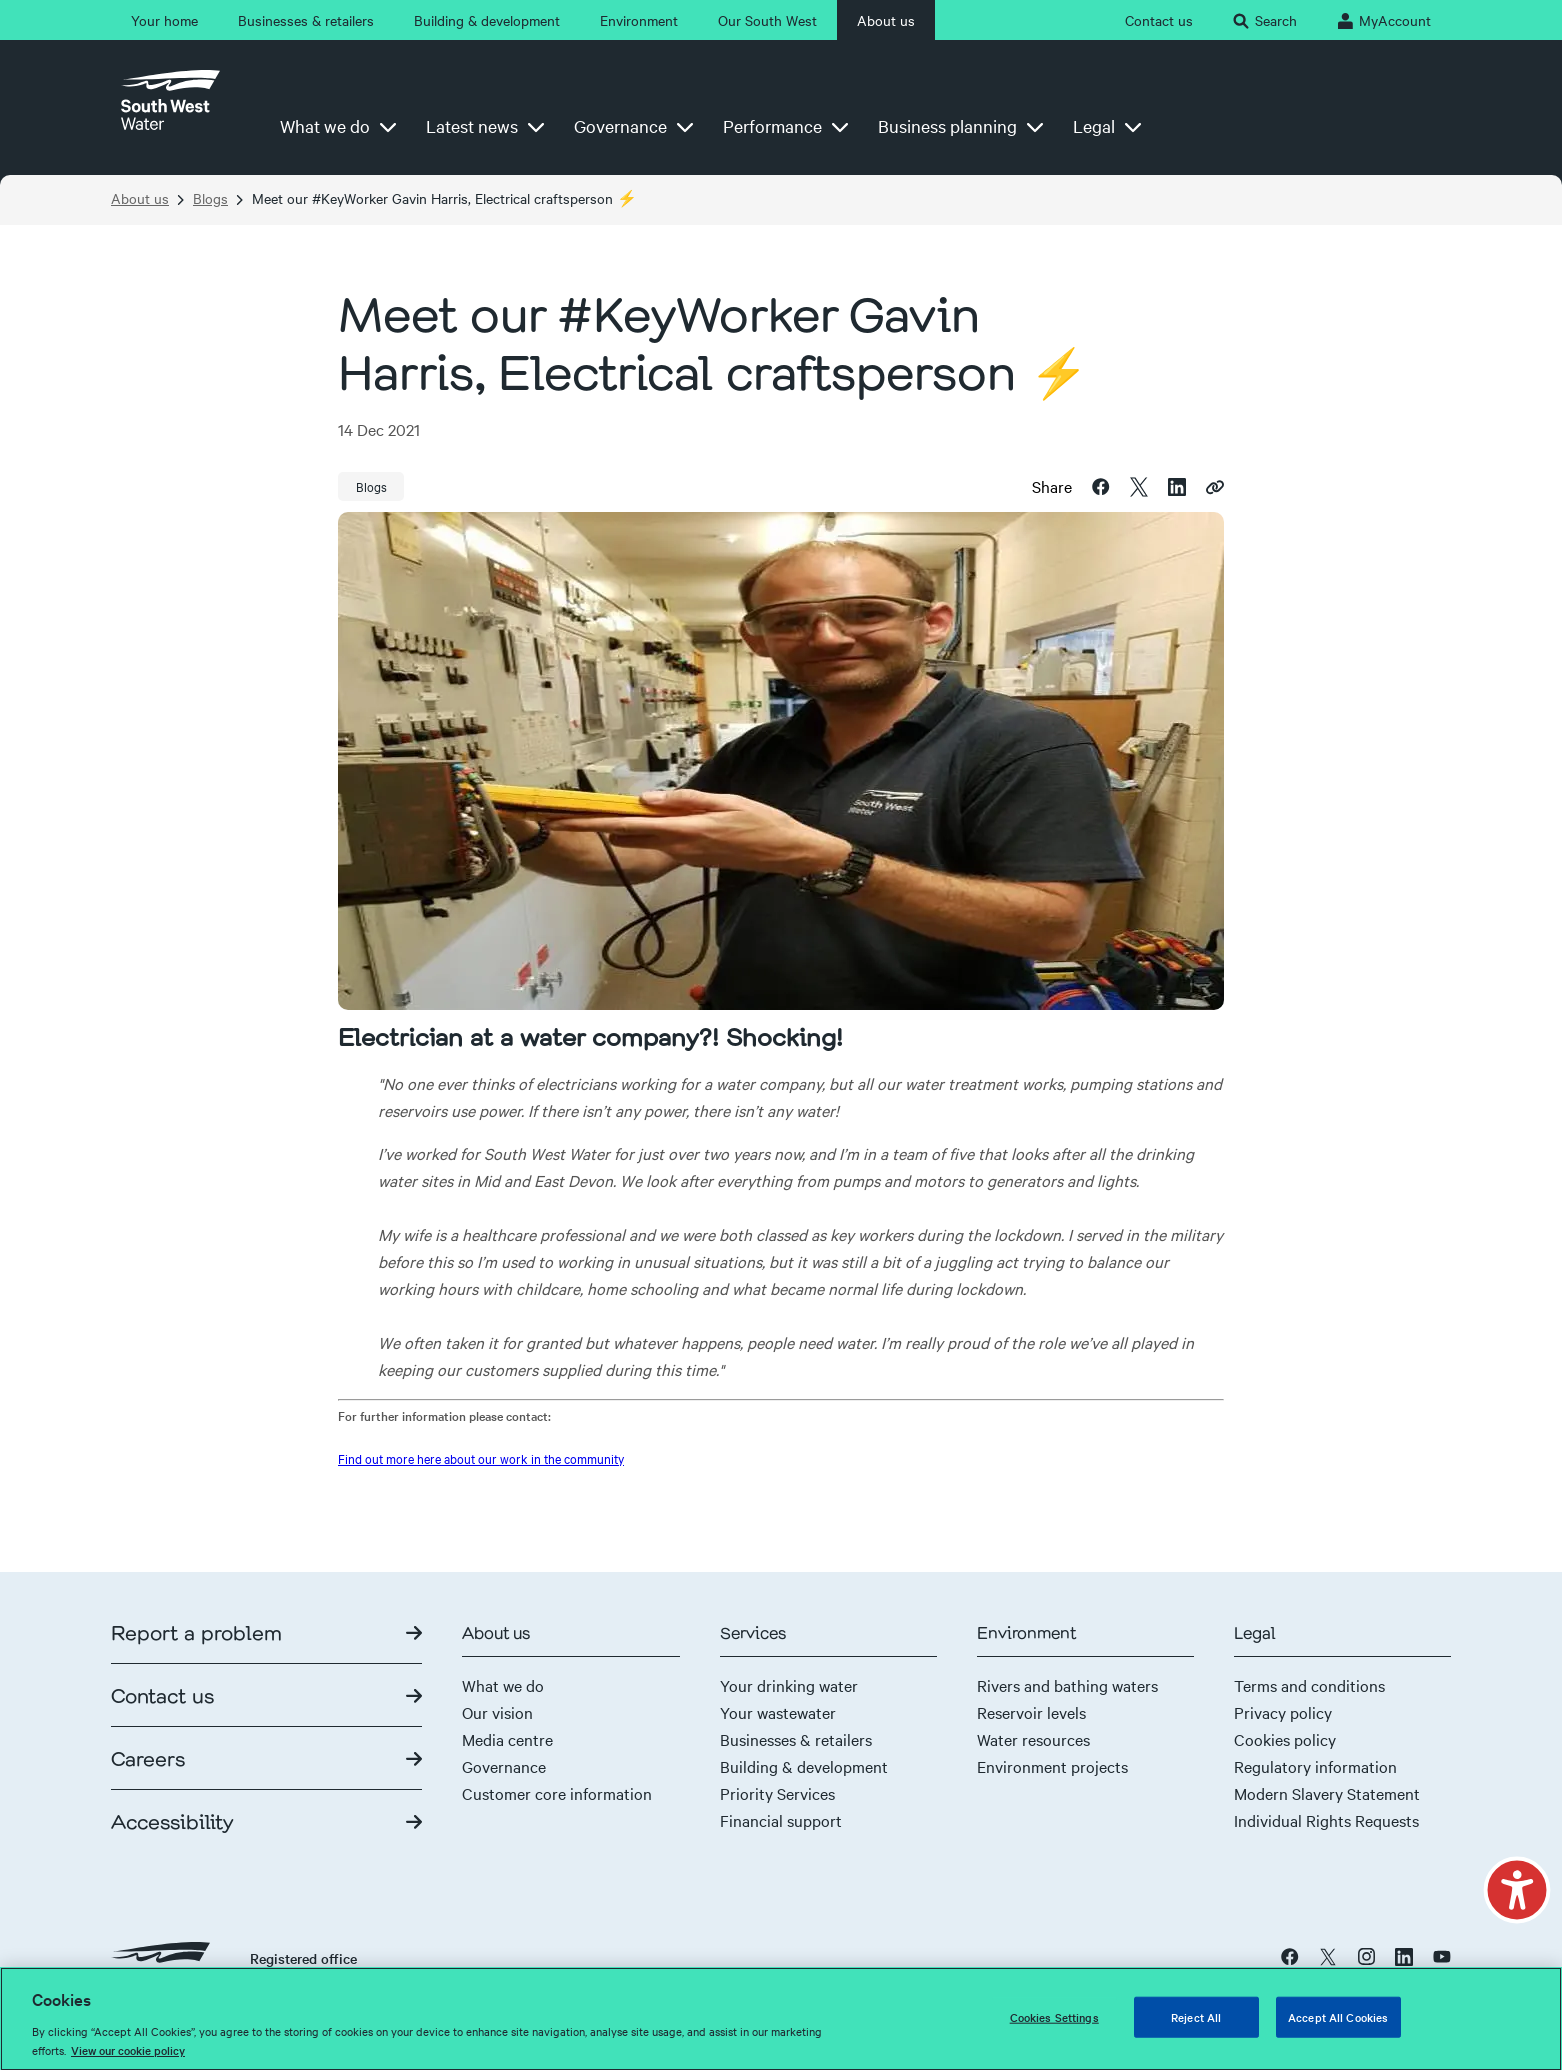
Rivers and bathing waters (1067, 1685)
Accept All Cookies (1338, 2026)
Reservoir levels (1031, 1712)
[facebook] (1101, 485)
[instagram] (1366, 1956)
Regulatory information (1315, 1766)
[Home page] (170, 108)
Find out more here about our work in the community (481, 1458)
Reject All (1196, 2026)
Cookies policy (1285, 1739)
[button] (1516, 1892)
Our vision (497, 1712)
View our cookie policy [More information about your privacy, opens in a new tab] (128, 2060)
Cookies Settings (1054, 2026)
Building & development (804, 1766)
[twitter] (1139, 485)
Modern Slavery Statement (1327, 1793)
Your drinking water (789, 1685)
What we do (503, 1685)
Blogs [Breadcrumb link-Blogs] (210, 198)
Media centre (507, 1739)
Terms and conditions (1309, 1685)
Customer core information (557, 1793)
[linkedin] (1177, 485)
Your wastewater (778, 1712)
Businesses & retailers (796, 1739)
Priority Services (777, 1793)
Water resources (1033, 1739)
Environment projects (1052, 1766)
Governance (504, 1766)
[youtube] (1442, 1956)
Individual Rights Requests (1326, 1820)
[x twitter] (1328, 1956)
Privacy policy (1283, 1712)
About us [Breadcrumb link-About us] (140, 198)
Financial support (781, 1820)
